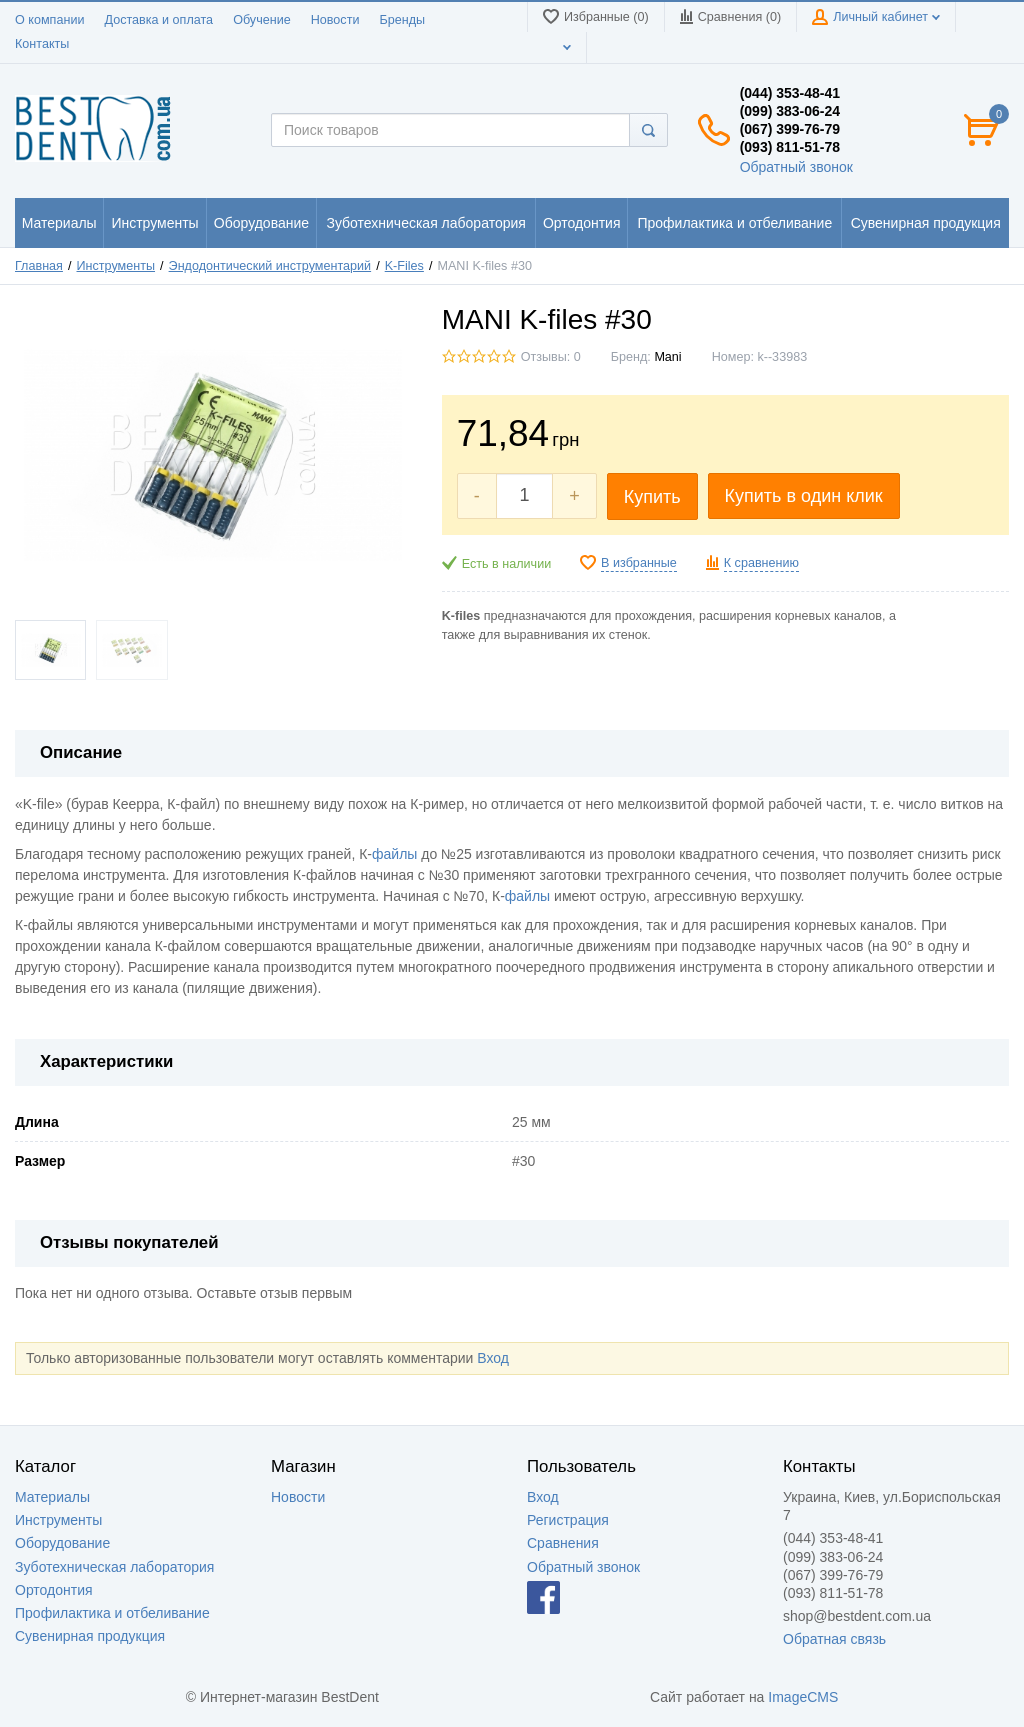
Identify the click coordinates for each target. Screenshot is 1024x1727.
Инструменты (116, 266)
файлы (394, 854)
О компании (49, 20)
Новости (335, 20)
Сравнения (563, 1543)
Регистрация (568, 1520)
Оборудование (62, 1543)
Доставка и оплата (158, 20)
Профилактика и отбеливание (112, 1613)
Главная (39, 266)
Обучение (262, 20)
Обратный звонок (796, 167)
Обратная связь (834, 1639)
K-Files (404, 266)
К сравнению (761, 563)
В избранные (639, 563)
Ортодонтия (54, 1590)
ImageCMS (803, 1697)
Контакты (42, 44)
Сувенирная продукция (90, 1636)
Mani (667, 357)
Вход (493, 1358)
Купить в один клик (804, 496)
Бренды (402, 20)
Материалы (52, 1497)
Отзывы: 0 (551, 357)
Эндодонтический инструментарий (270, 266)
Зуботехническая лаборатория (114, 1567)
